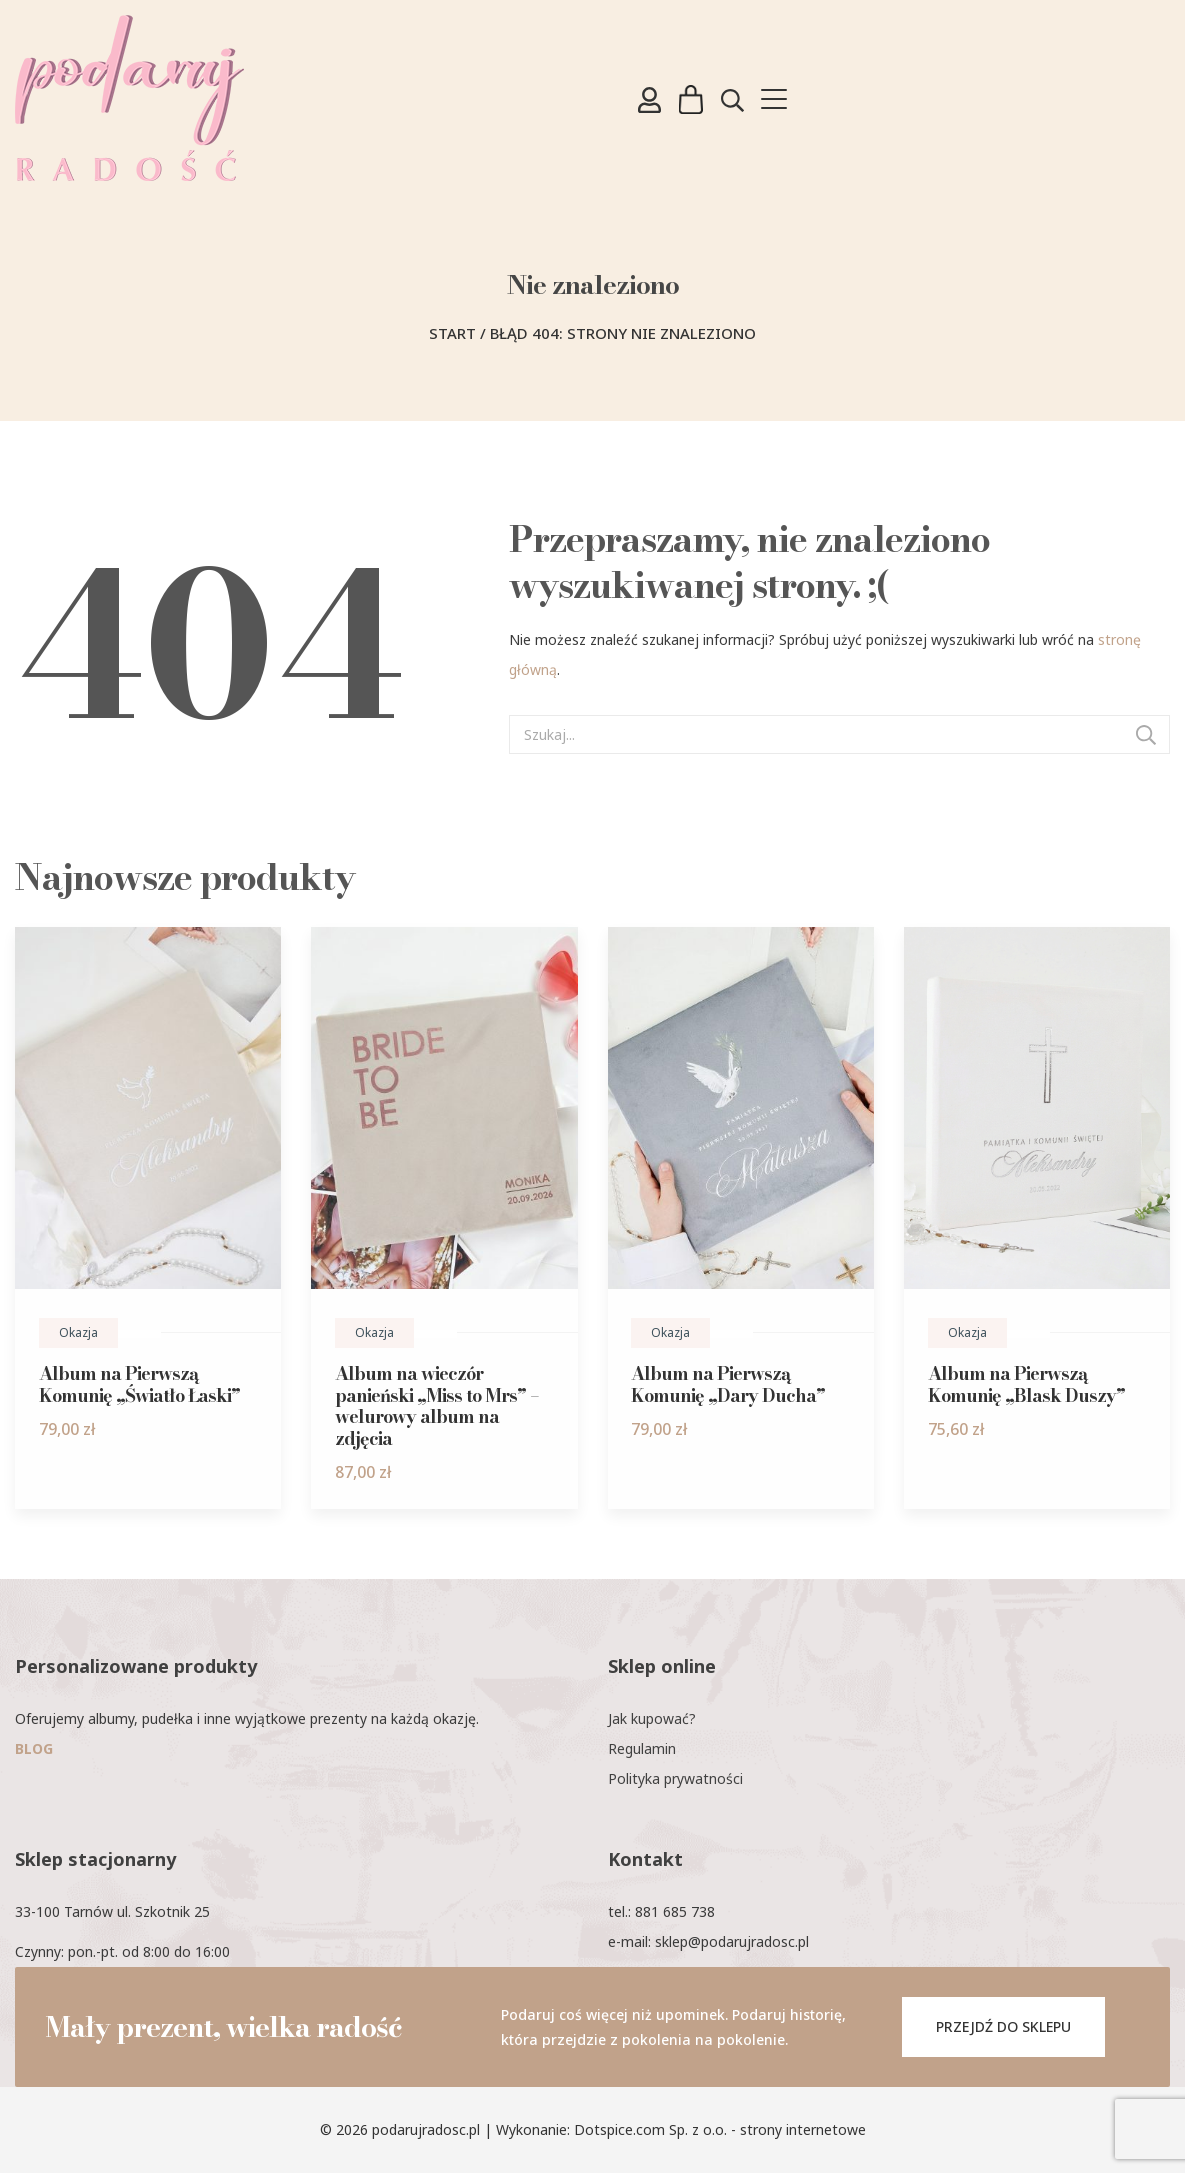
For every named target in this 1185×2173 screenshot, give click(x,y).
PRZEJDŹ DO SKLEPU (1003, 2026)
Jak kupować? (652, 1718)
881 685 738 (675, 1911)
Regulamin (642, 1748)
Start (452, 333)
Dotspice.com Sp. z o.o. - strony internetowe (720, 2129)
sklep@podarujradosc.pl (732, 1941)
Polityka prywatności (675, 1778)
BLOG (34, 1748)
